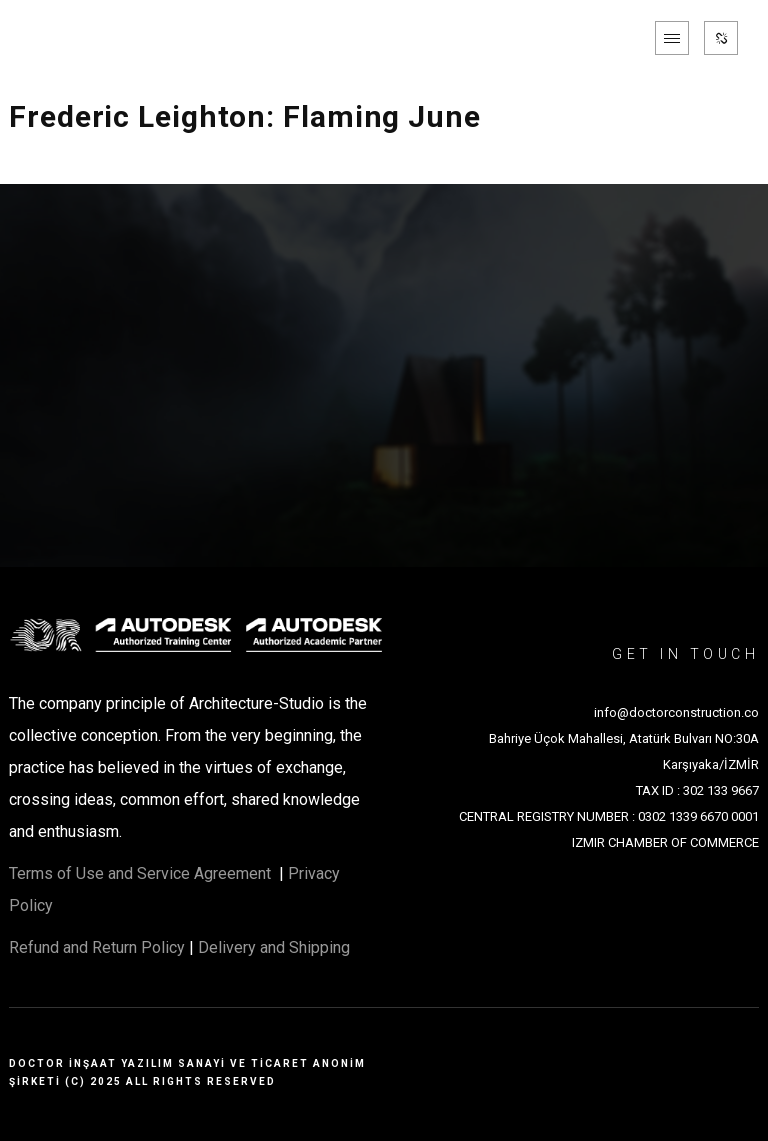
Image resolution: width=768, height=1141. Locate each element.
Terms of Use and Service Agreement (142, 873)
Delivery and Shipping (274, 947)
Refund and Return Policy (97, 947)
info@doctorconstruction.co (676, 712)
